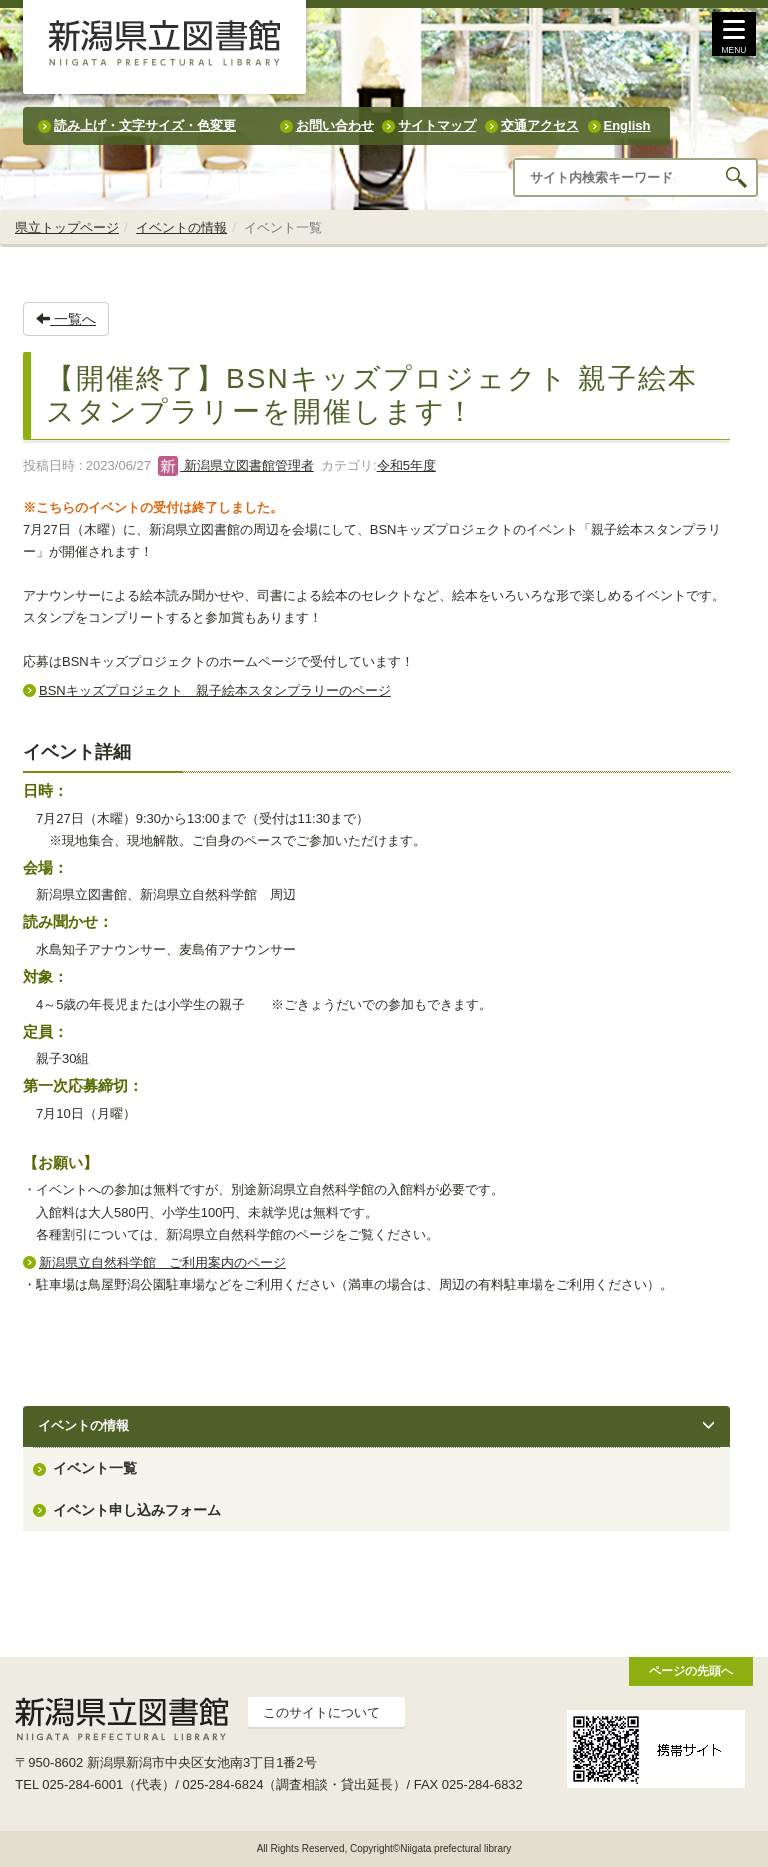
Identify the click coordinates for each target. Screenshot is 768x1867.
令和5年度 (406, 465)
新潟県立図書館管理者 (236, 465)
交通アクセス (540, 125)
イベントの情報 (181, 227)
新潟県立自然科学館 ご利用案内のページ (162, 1262)
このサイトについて (321, 1712)
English (627, 125)
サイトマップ (437, 125)
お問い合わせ (335, 125)
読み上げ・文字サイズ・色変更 (145, 125)
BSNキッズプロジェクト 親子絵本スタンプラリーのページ (215, 690)
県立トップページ (67, 227)
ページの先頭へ (691, 1670)
